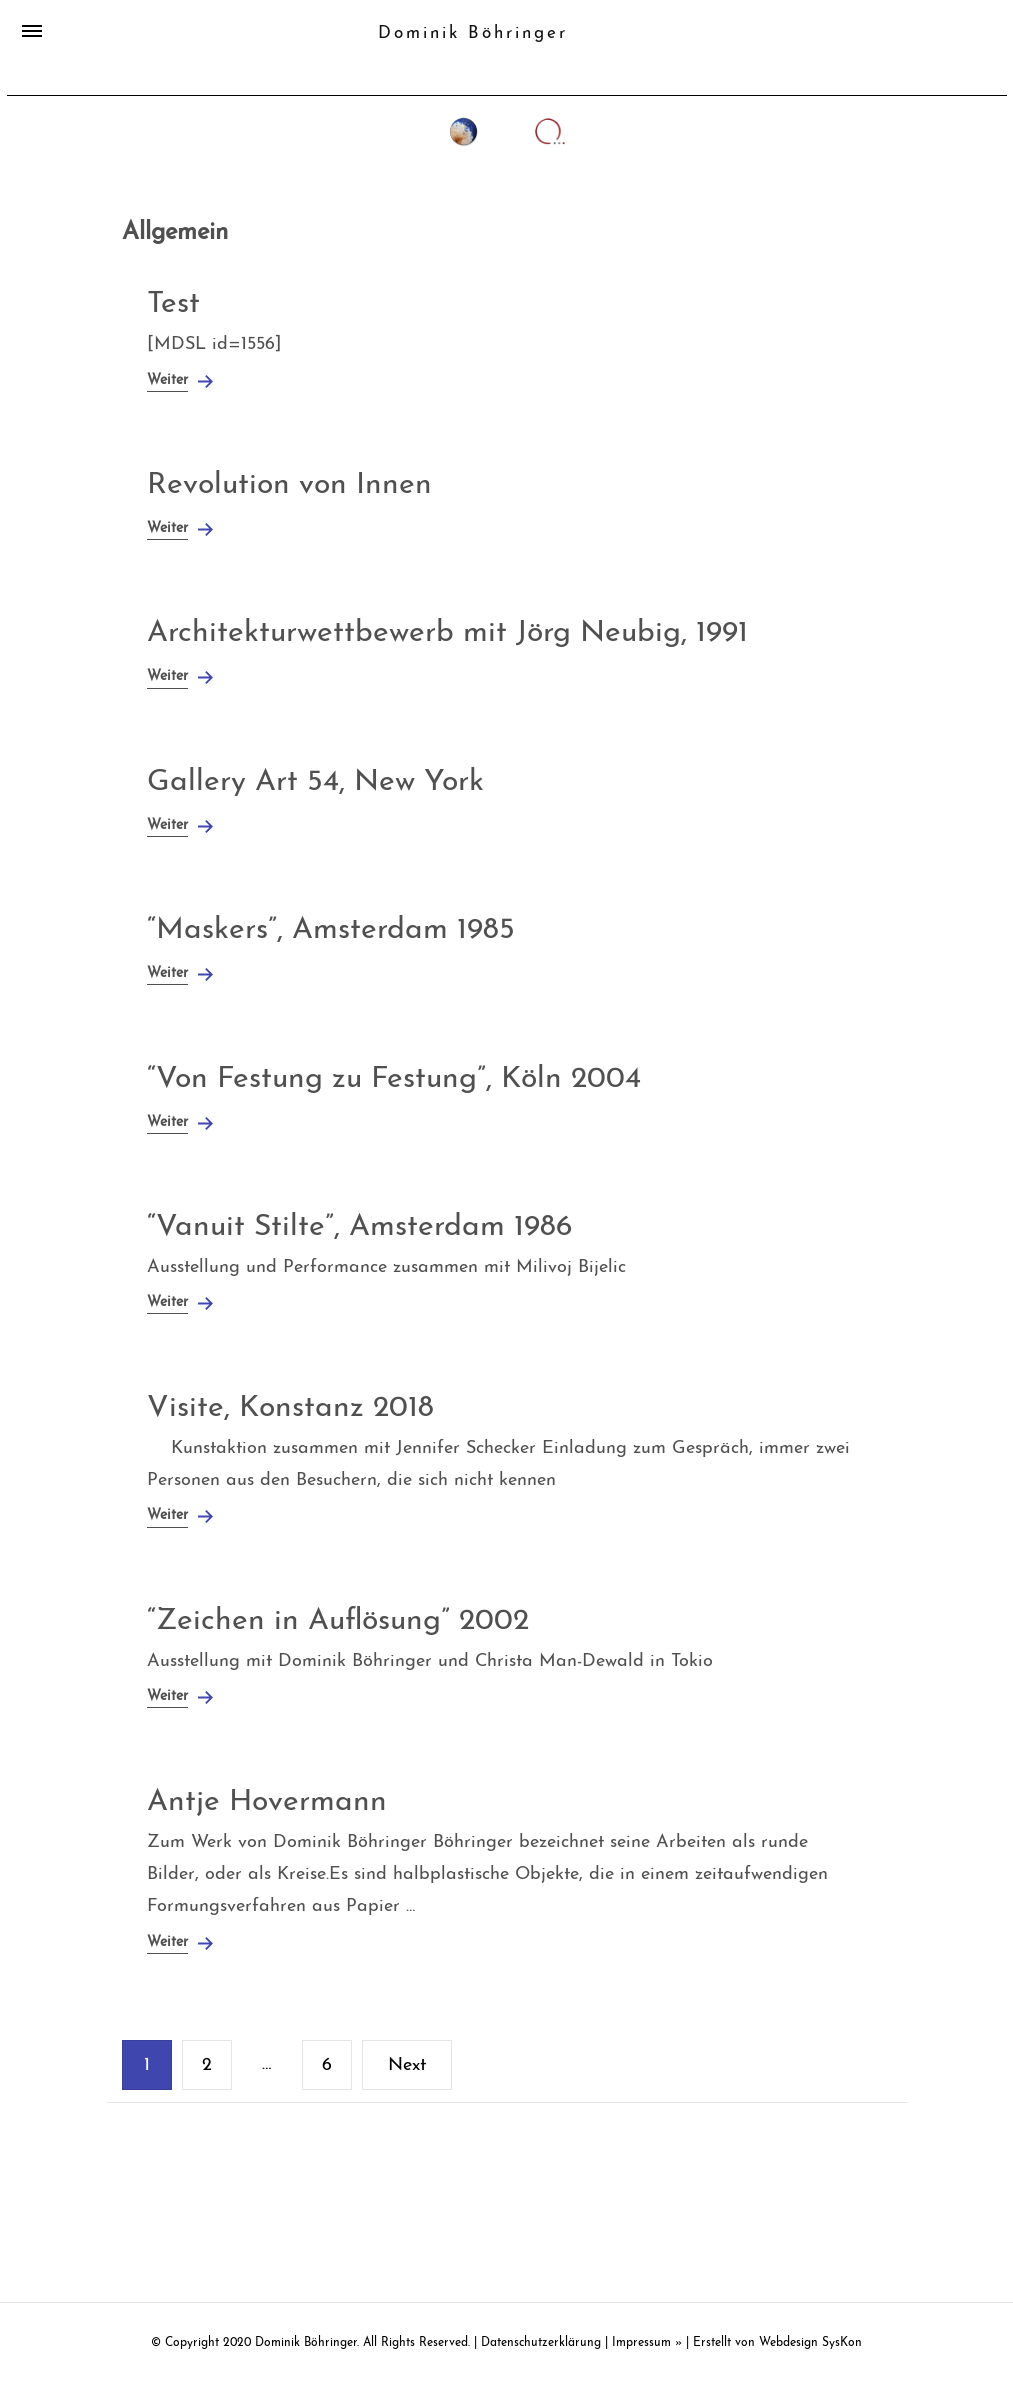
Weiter (167, 380)
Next (407, 2065)
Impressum (641, 2343)
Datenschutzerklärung (541, 2343)
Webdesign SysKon (810, 2343)
